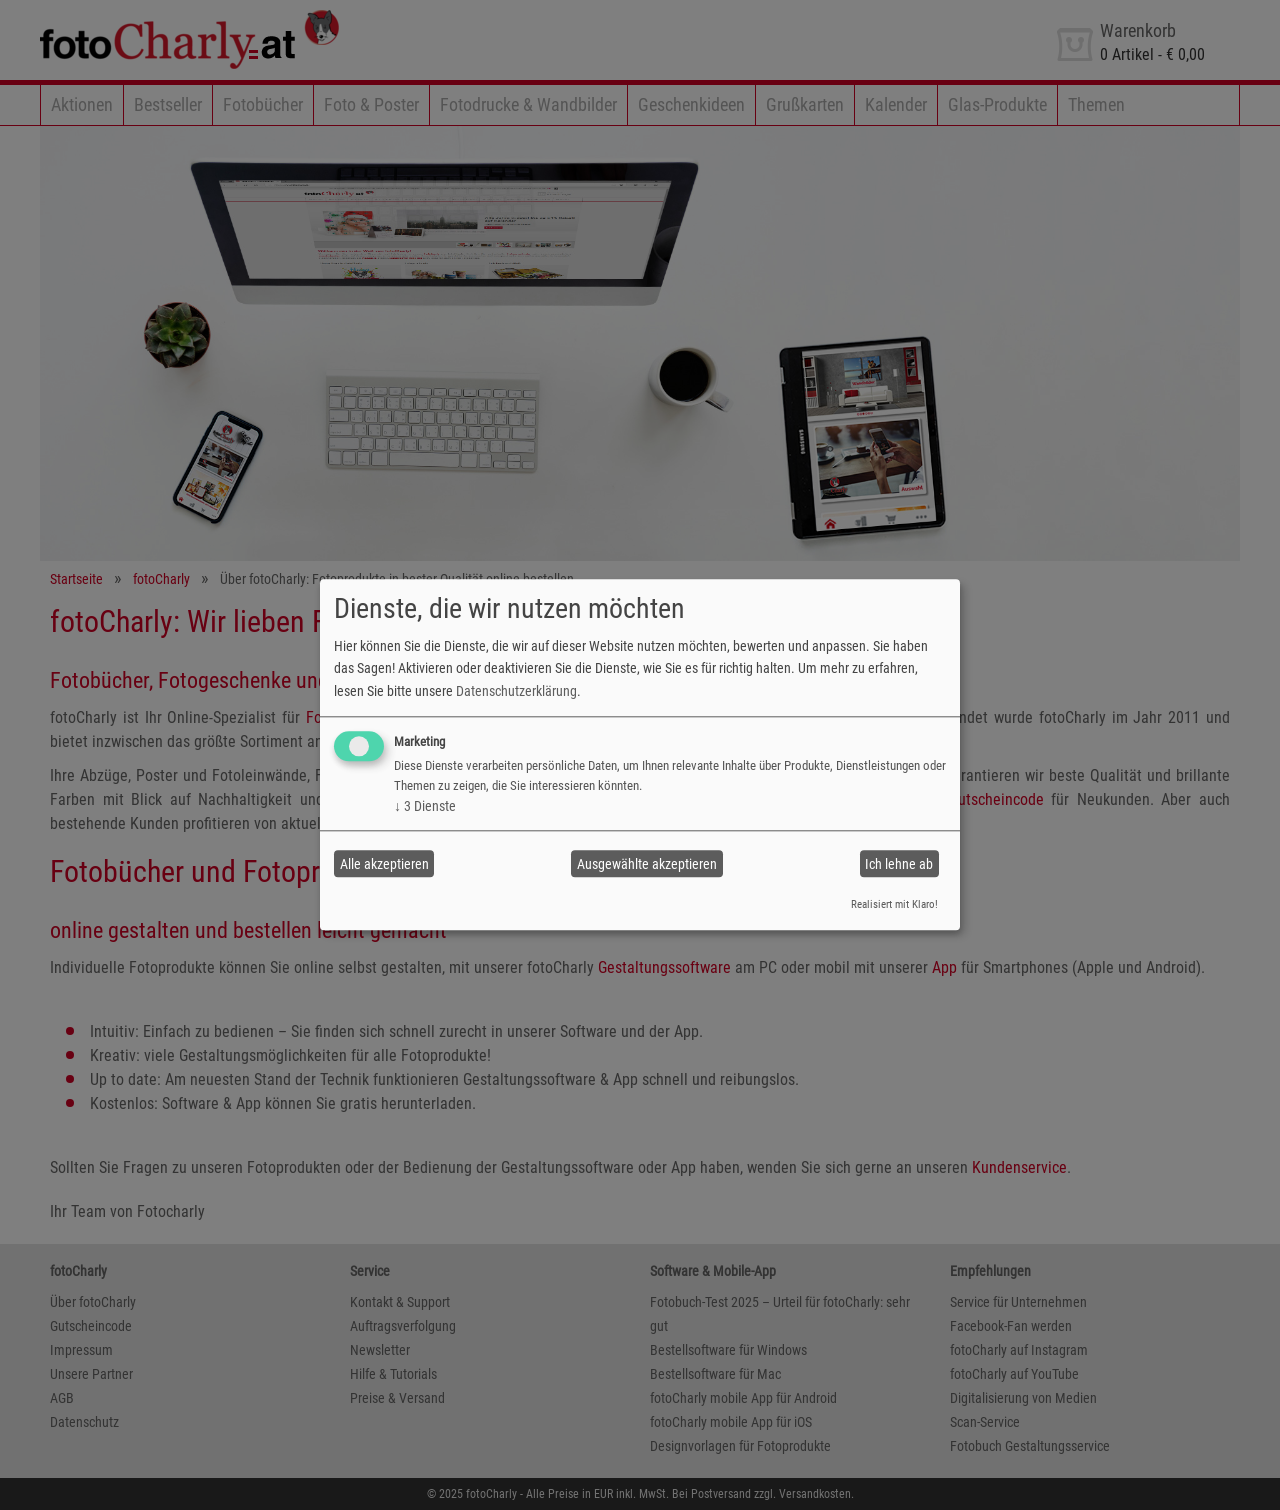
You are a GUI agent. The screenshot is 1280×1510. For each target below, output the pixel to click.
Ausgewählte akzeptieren (647, 864)
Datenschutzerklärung (516, 691)
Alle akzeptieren (384, 864)
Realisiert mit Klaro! (894, 904)
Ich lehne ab (899, 864)
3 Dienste (425, 806)
